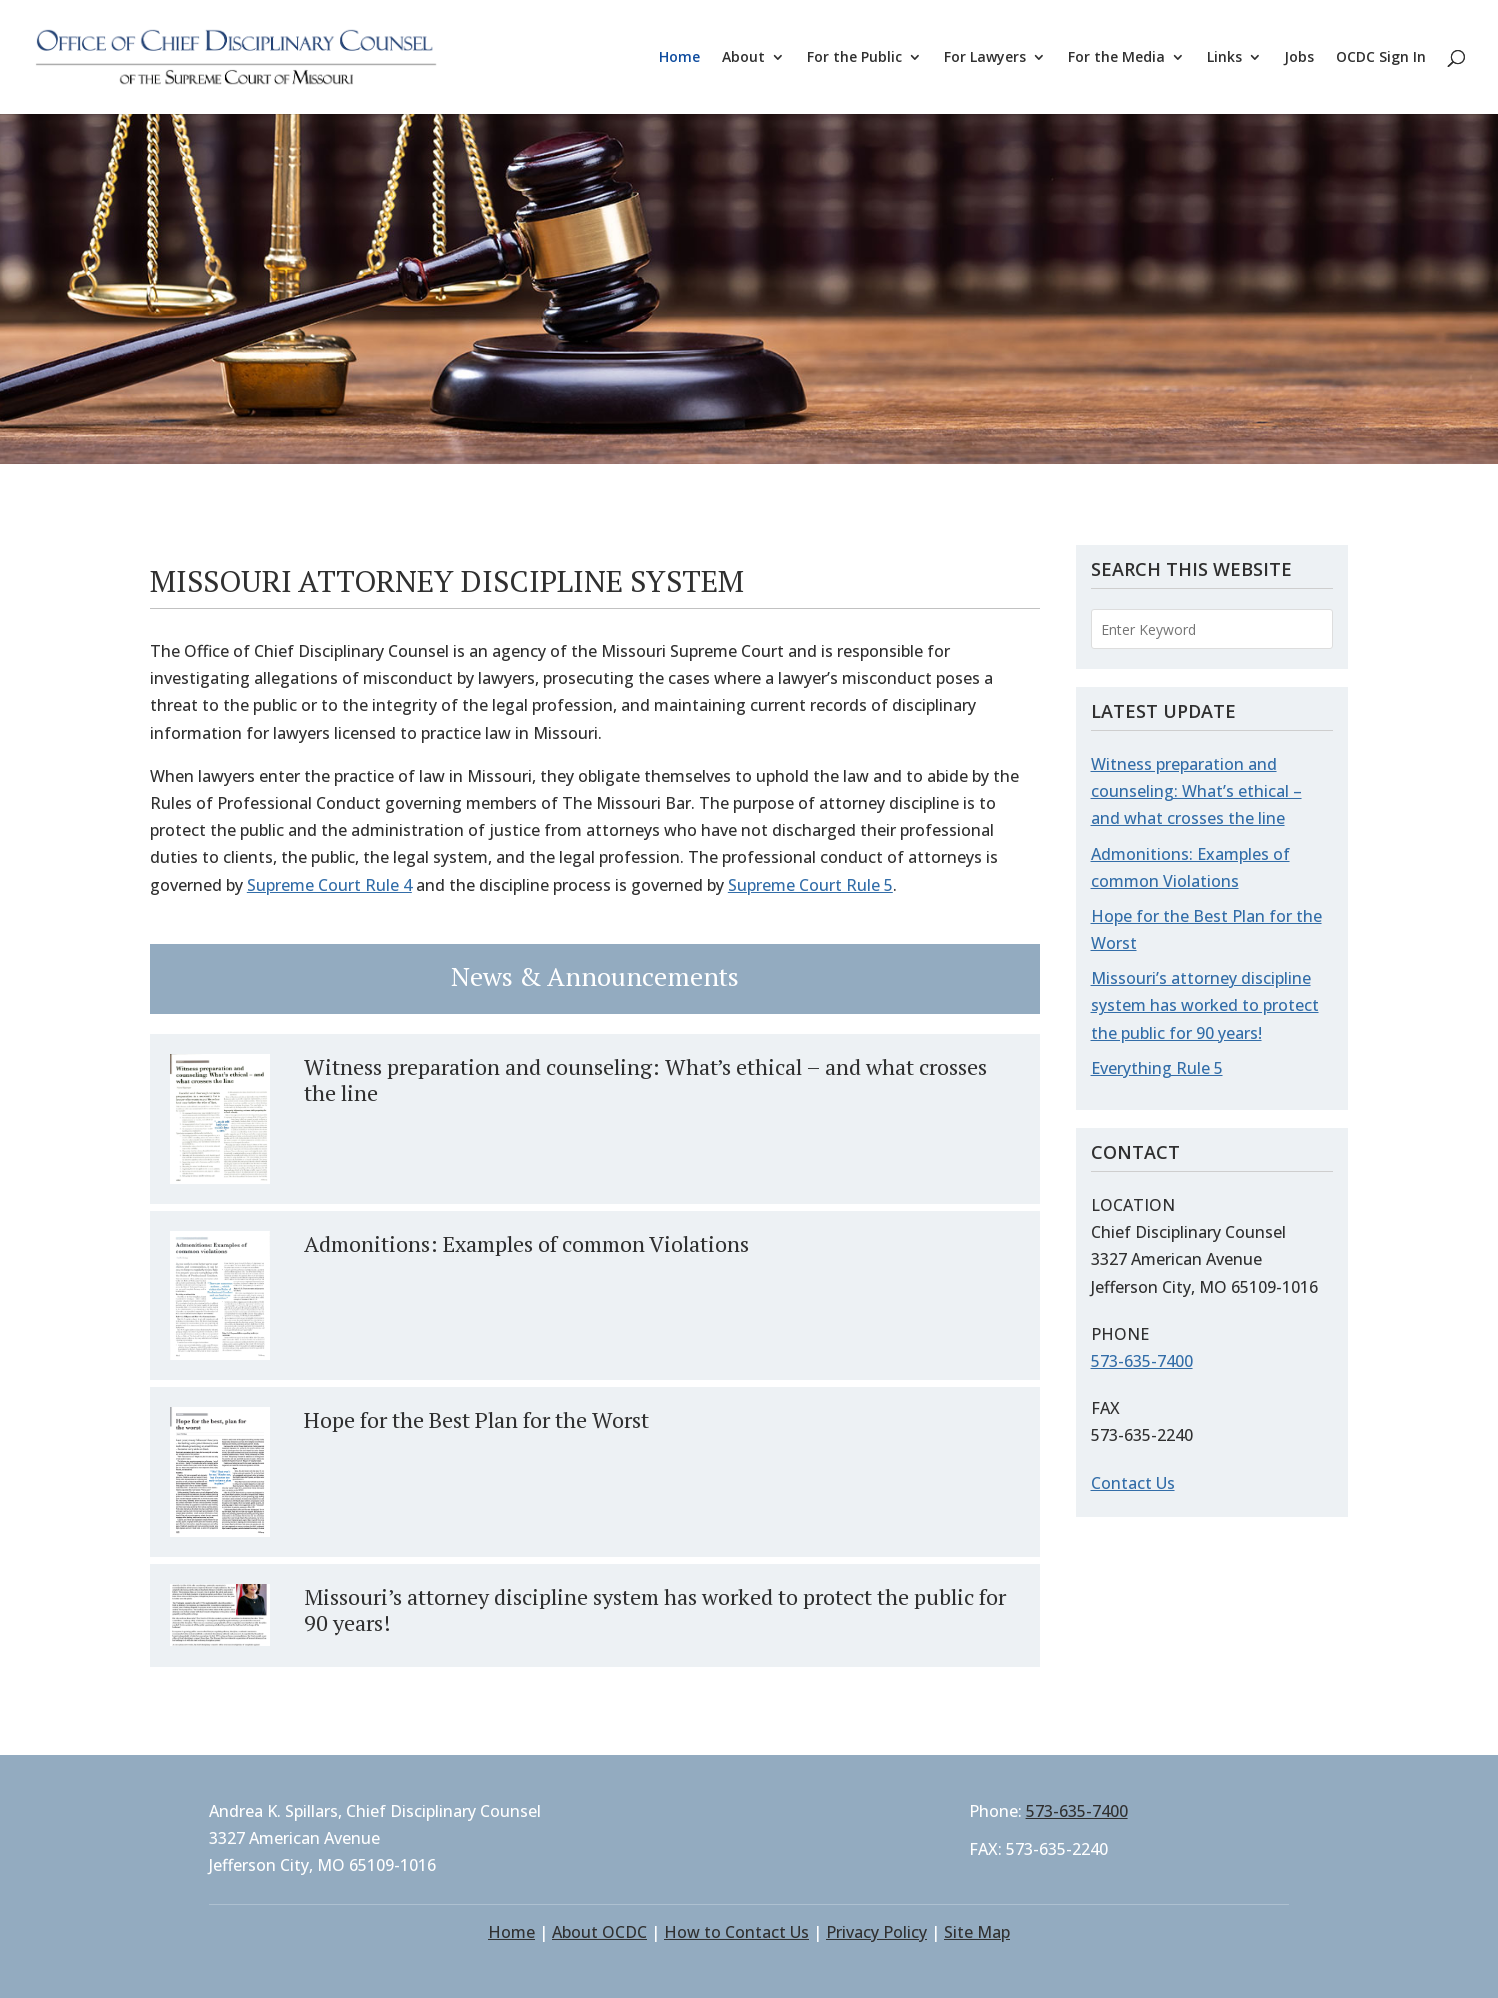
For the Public (854, 58)
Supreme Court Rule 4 (329, 885)
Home (679, 58)
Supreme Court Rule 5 (810, 885)
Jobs (1299, 58)
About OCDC (599, 1932)
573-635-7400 (1142, 1361)
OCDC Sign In (1381, 58)
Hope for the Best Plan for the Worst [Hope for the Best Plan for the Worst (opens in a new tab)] (476, 1419)
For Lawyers (985, 58)
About (743, 58)
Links (1224, 58)
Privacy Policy (876, 1932)
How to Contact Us (736, 1932)
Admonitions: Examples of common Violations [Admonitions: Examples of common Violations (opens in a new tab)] (526, 1243)
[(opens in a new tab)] (220, 1119)
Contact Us (1133, 1483)
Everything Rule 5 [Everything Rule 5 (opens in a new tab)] (1157, 1068)
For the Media (1116, 58)
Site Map (977, 1932)
